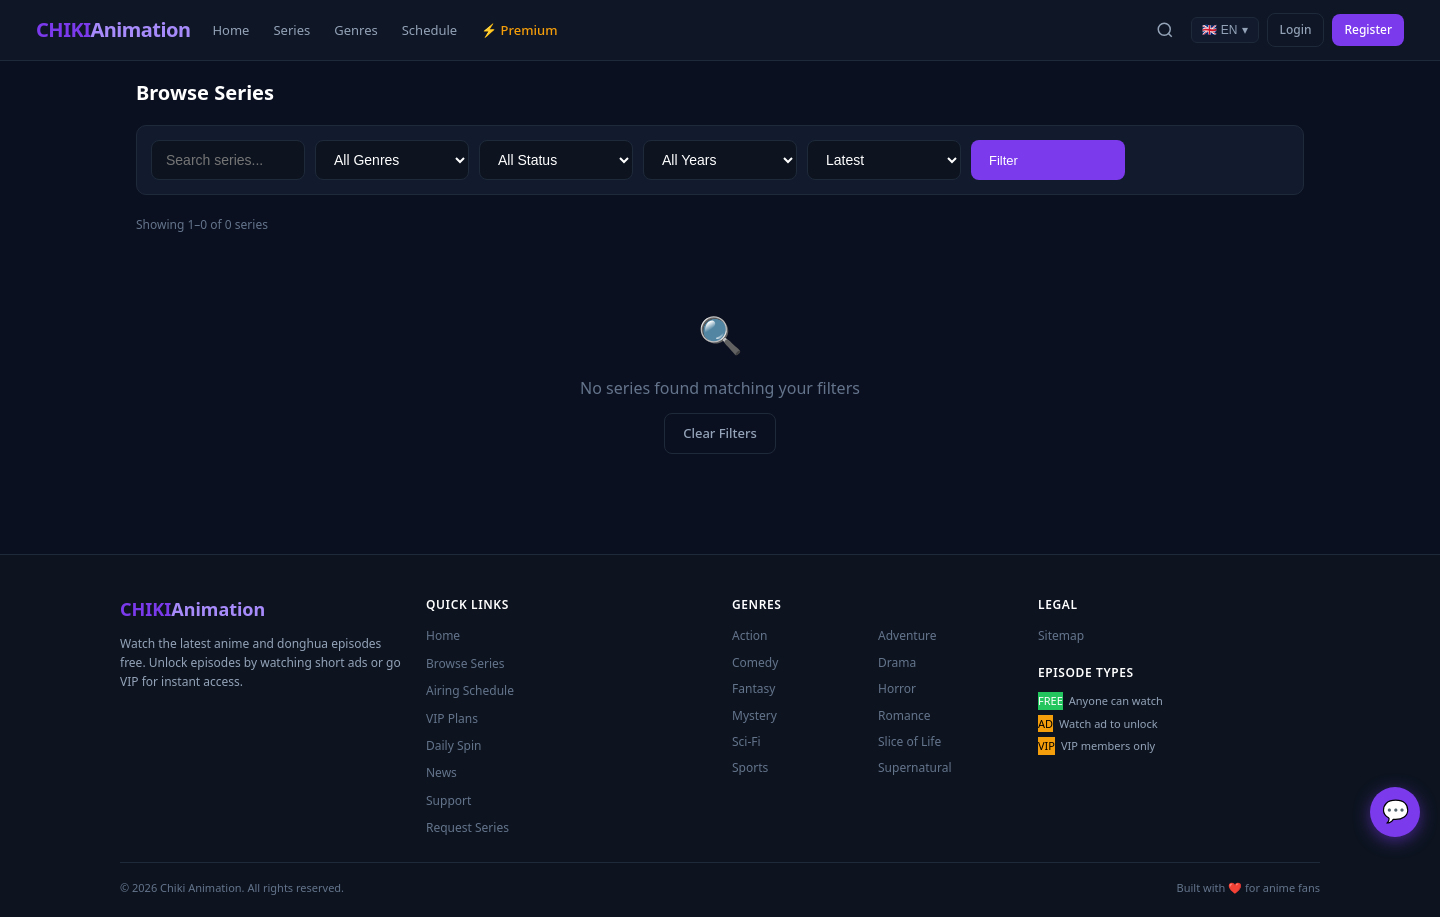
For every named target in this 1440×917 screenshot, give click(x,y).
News (441, 772)
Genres (356, 30)
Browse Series (465, 663)
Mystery (754, 715)
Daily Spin (453, 745)
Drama (897, 662)
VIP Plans (452, 718)
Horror (897, 688)
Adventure (907, 635)
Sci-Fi (746, 741)
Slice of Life (909, 741)
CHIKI (113, 29)
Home (230, 30)
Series (291, 30)
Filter (1003, 160)
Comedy (755, 662)
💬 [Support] (1395, 811)
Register (1368, 29)
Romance (904, 715)
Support (448, 800)
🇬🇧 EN (1224, 30)
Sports (750, 767)
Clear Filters (720, 433)
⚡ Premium (519, 30)
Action (750, 635)
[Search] (1165, 30)
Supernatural (915, 767)
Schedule (429, 30)
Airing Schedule (470, 690)
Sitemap (1061, 635)
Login (1296, 29)
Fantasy (753, 688)
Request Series (467, 827)
